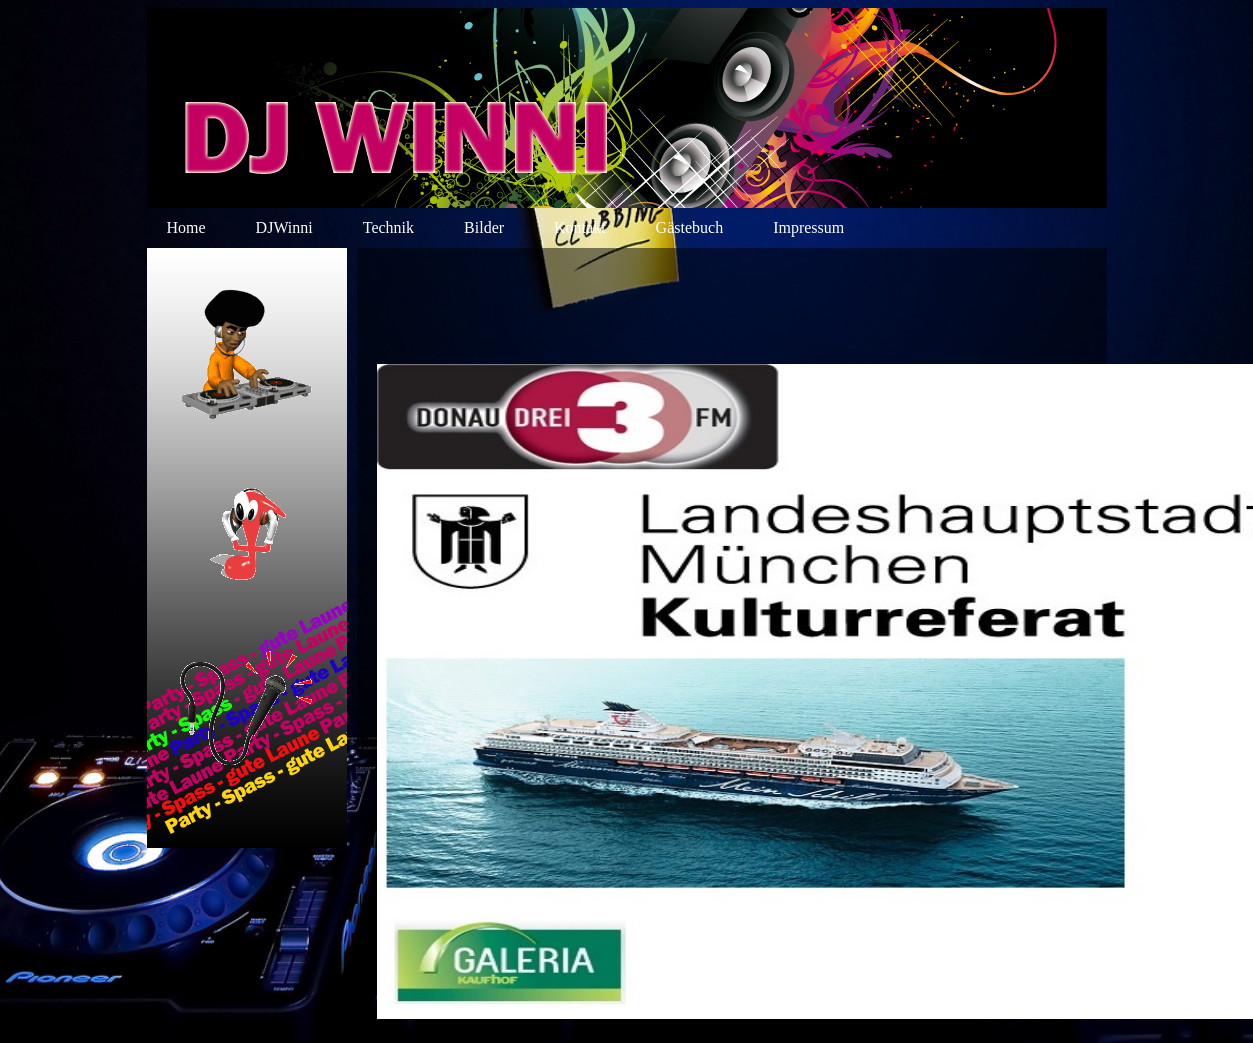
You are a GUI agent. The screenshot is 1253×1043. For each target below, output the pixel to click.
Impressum (808, 227)
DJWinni (284, 227)
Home (186, 227)
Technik (388, 227)
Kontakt (580, 227)
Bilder (484, 227)
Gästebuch (690, 227)
